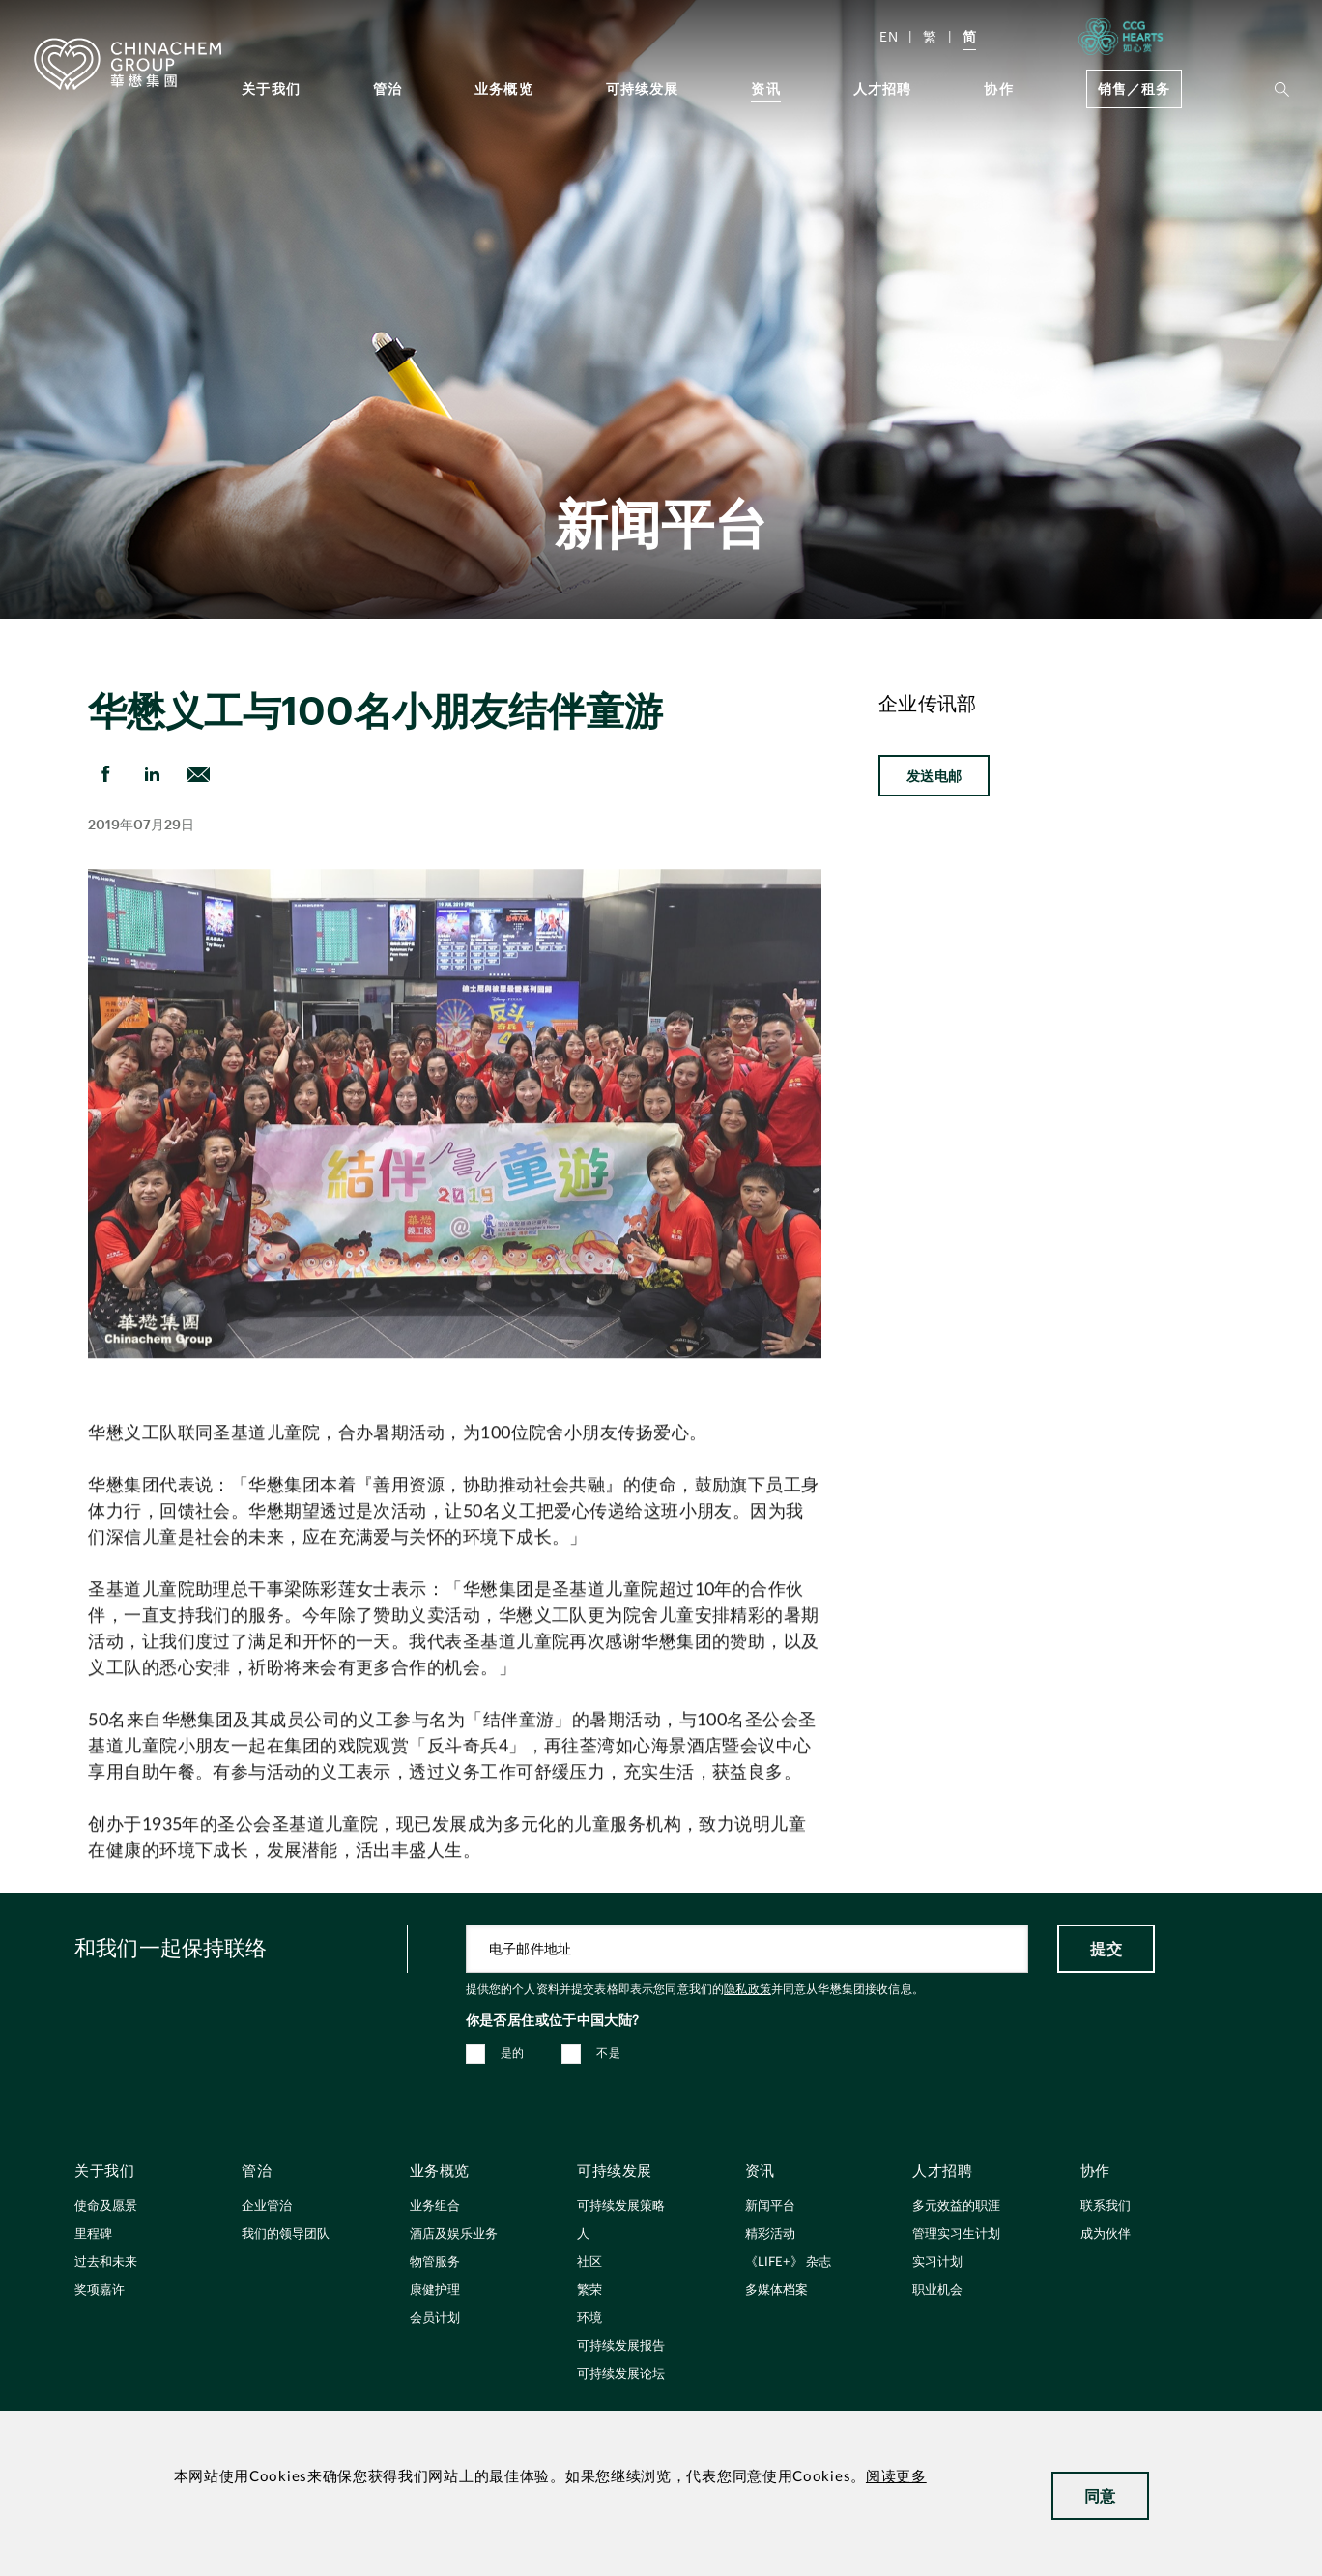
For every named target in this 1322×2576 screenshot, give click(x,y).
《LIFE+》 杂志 (788, 2262)
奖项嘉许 (99, 2290)
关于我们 (271, 88)
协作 (998, 88)
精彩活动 (770, 2234)
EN (889, 36)
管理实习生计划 (956, 2234)
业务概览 (503, 88)
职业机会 (937, 2290)
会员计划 (435, 2318)
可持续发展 (642, 88)
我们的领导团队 (286, 2234)
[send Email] (198, 774)
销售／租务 (1134, 88)
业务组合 (435, 2206)
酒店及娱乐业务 (454, 2234)
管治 (387, 88)
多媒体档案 (776, 2290)
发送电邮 (934, 775)
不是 (608, 2053)
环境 (589, 2318)
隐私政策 (747, 1989)
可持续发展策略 (621, 2206)
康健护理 (435, 2290)
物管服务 (435, 2262)
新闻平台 (770, 2206)
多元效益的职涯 (956, 2206)
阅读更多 (896, 2477)
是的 (513, 2053)
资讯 (765, 88)
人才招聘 (882, 88)
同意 (1100, 2495)
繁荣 (589, 2290)
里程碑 (93, 2234)
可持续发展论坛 (621, 2374)
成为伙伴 (1105, 2234)
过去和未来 (105, 2262)
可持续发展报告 (621, 2346)
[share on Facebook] (105, 774)
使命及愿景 (105, 2206)
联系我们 (1105, 2206)
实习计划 (937, 2262)
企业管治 (267, 2206)
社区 (589, 2262)
